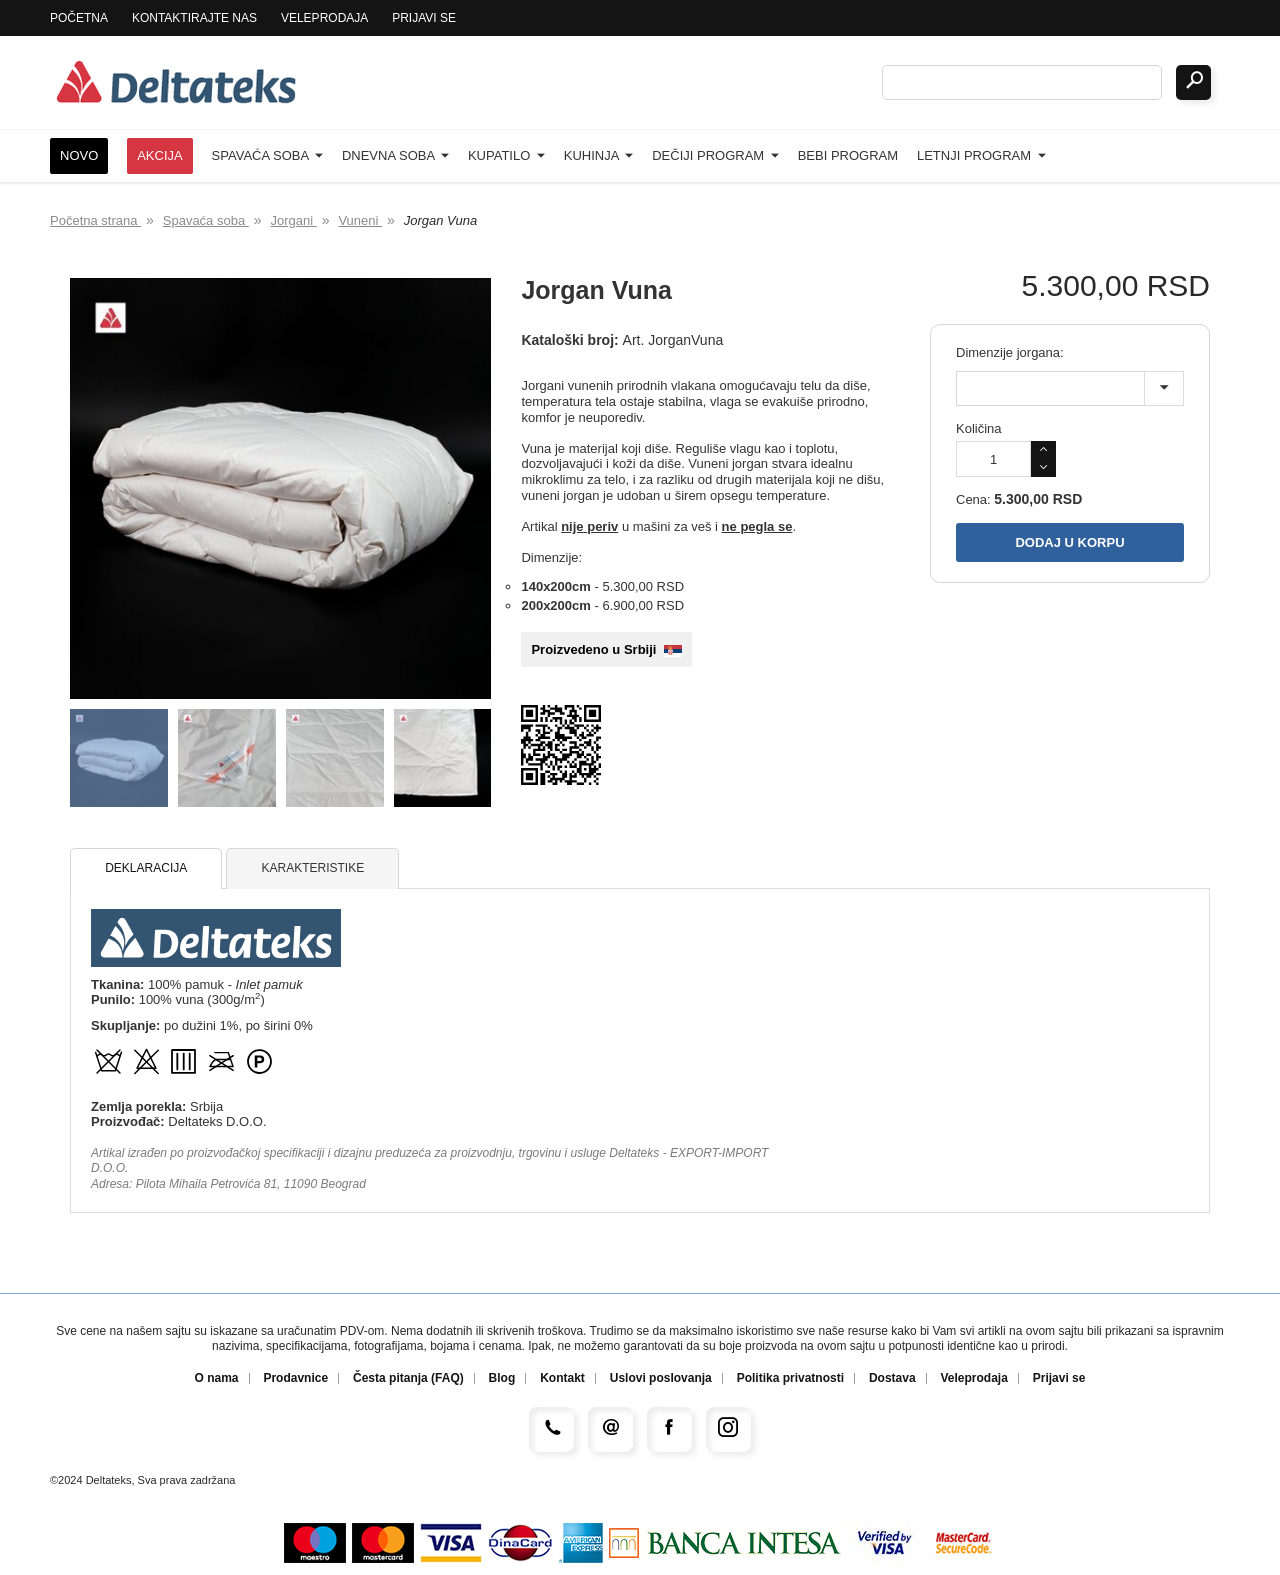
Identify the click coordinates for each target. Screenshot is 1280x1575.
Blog (502, 1378)
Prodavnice (295, 1378)
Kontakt (562, 1378)
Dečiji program (715, 155)
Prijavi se (424, 18)
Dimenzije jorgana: (1010, 352)
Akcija (160, 155)
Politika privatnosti (790, 1378)
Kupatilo (506, 155)
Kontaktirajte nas (194, 18)
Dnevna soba (395, 155)
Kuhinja (599, 155)
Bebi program (848, 155)
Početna (79, 18)
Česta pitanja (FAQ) (408, 1378)
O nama (217, 1378)
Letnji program (981, 155)
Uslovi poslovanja (661, 1378)
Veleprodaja (324, 18)
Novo (79, 155)
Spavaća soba (267, 155)
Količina (979, 428)
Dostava (892, 1378)
